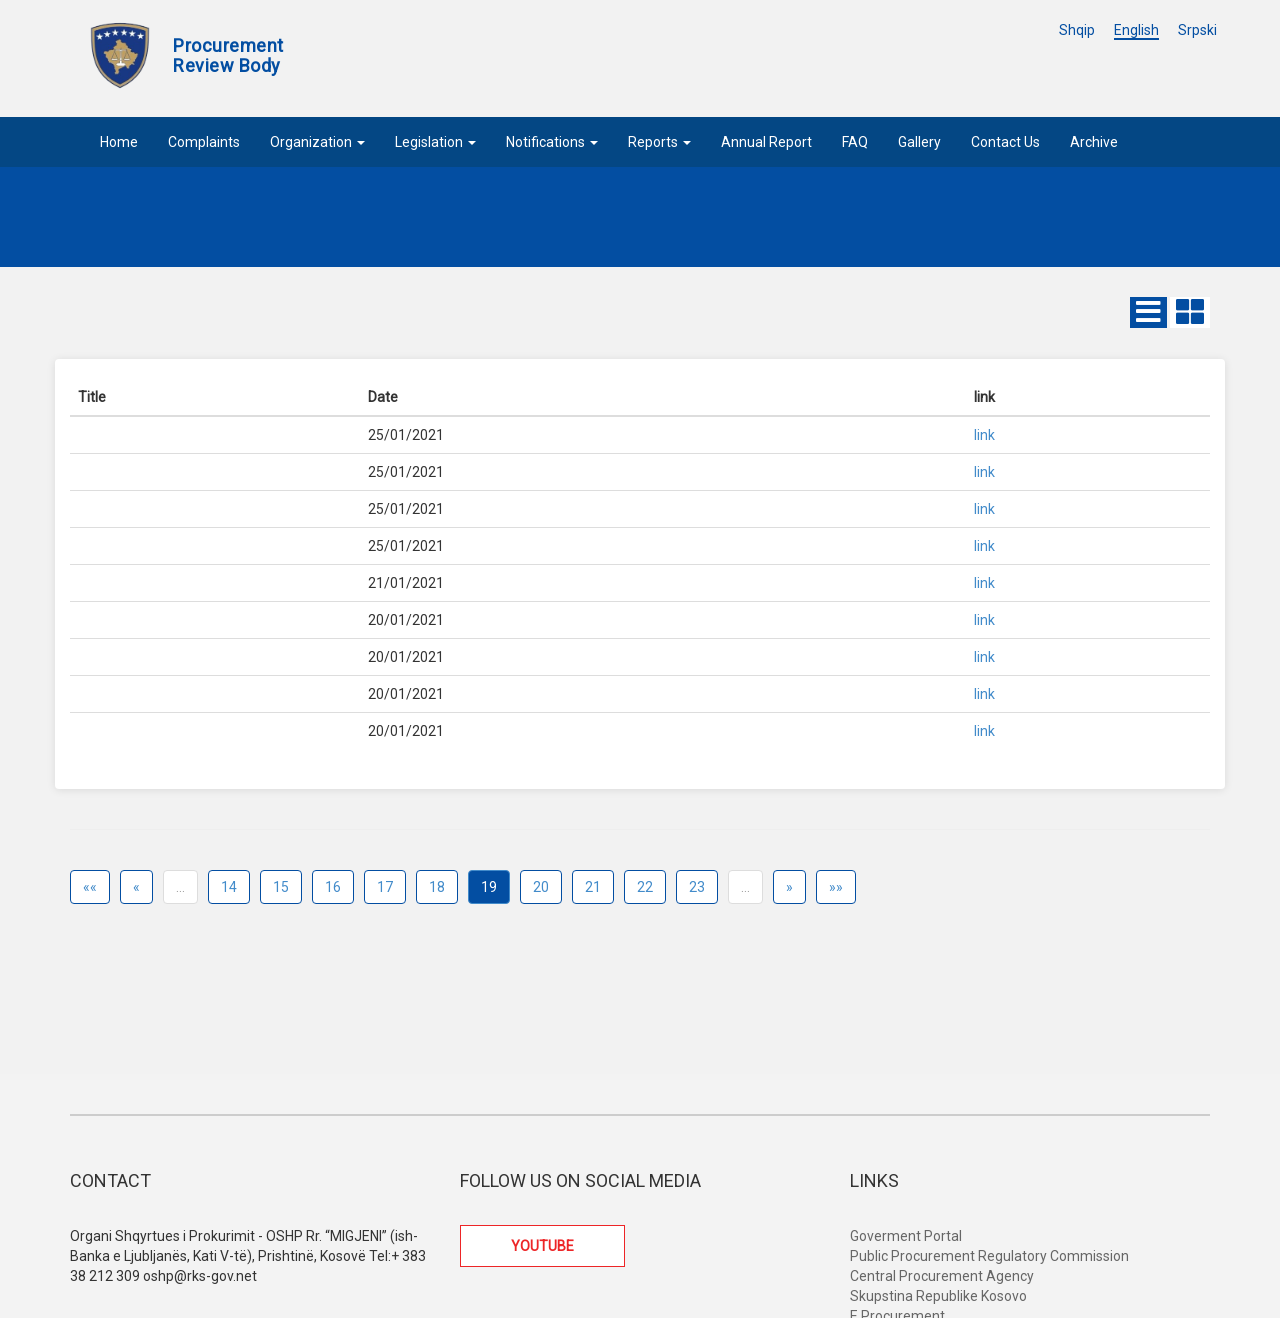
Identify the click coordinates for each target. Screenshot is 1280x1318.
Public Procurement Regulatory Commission (989, 1256)
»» (836, 887)
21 (593, 887)
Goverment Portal (906, 1236)
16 (333, 887)
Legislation (435, 142)
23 (697, 887)
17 (385, 887)
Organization (317, 142)
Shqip (1077, 30)
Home (119, 142)
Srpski (1197, 30)
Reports (659, 142)
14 (229, 887)
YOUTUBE (542, 1246)
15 (281, 887)
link (984, 435)
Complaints (204, 142)
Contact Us (1005, 142)
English (1136, 30)
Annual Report (766, 142)
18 (437, 887)
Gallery (919, 142)
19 (489, 887)
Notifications (552, 142)
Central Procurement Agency (942, 1276)
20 (541, 887)
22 (645, 887)
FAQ (855, 142)
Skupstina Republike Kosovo (938, 1296)
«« (90, 887)
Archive (1094, 142)
